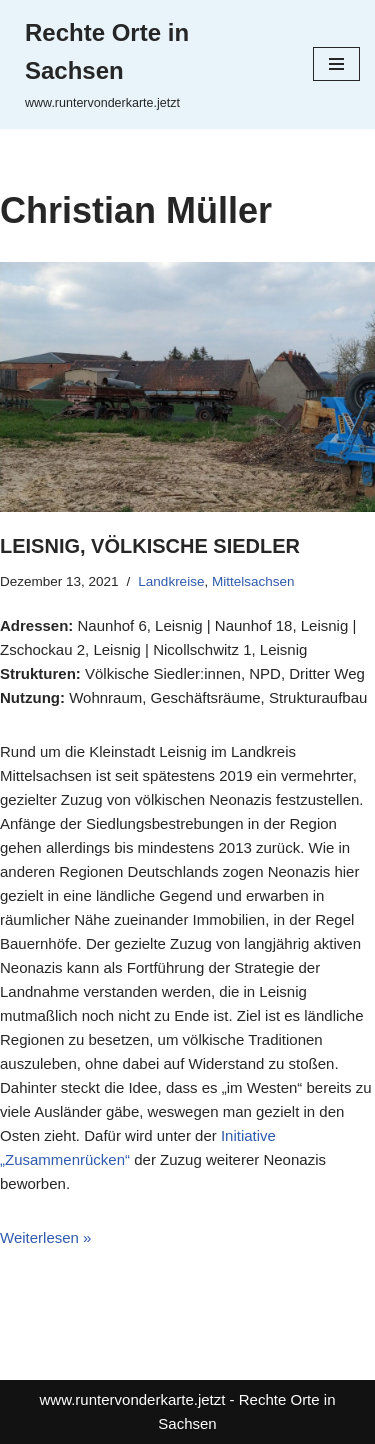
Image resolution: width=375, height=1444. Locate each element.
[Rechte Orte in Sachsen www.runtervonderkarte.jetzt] (149, 64)
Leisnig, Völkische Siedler (150, 546)
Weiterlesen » (45, 1237)
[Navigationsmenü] (336, 64)
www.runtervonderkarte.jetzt (133, 1399)
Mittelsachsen (253, 581)
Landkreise (171, 581)
